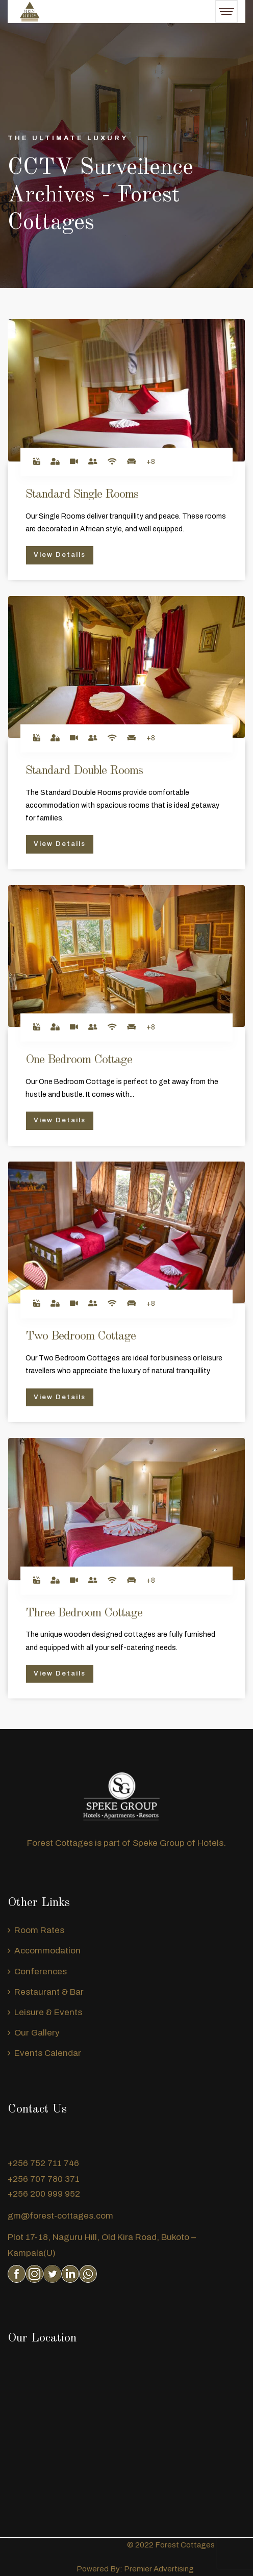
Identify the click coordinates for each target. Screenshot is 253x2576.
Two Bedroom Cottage (81, 1336)
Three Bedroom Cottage (84, 1613)
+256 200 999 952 (44, 2194)
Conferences (40, 1971)
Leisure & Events (48, 2012)
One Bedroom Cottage (79, 1060)
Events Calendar (47, 2053)
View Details (60, 554)
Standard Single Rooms (82, 494)
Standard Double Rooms (84, 771)
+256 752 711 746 (43, 2163)
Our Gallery (37, 2033)
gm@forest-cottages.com (60, 2216)
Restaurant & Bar (49, 1992)
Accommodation (47, 1950)
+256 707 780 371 (44, 2179)
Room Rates (39, 1930)
